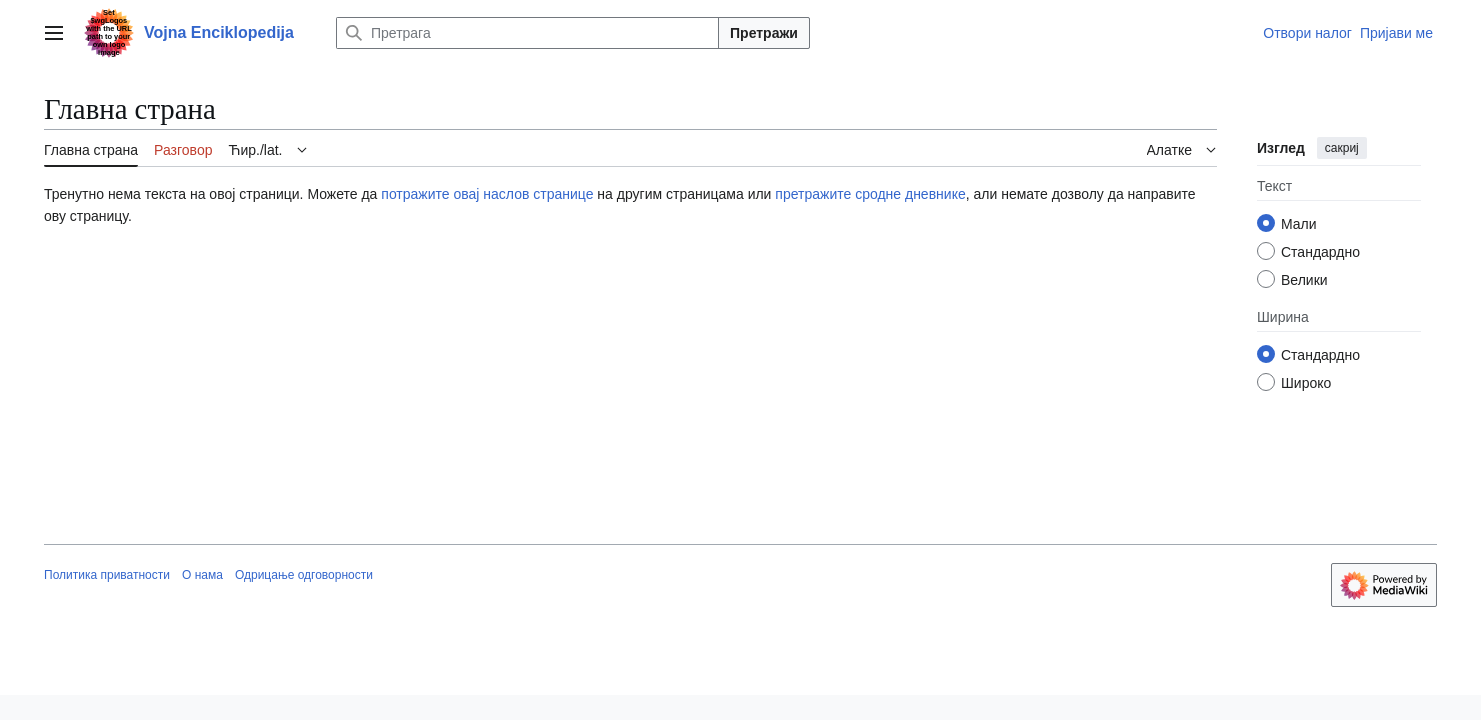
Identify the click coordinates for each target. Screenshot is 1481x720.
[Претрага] (527, 33)
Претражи (764, 33)
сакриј (1342, 148)
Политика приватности (107, 575)
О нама (202, 575)
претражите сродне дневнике (870, 194)
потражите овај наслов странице (487, 194)
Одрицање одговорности (304, 575)
